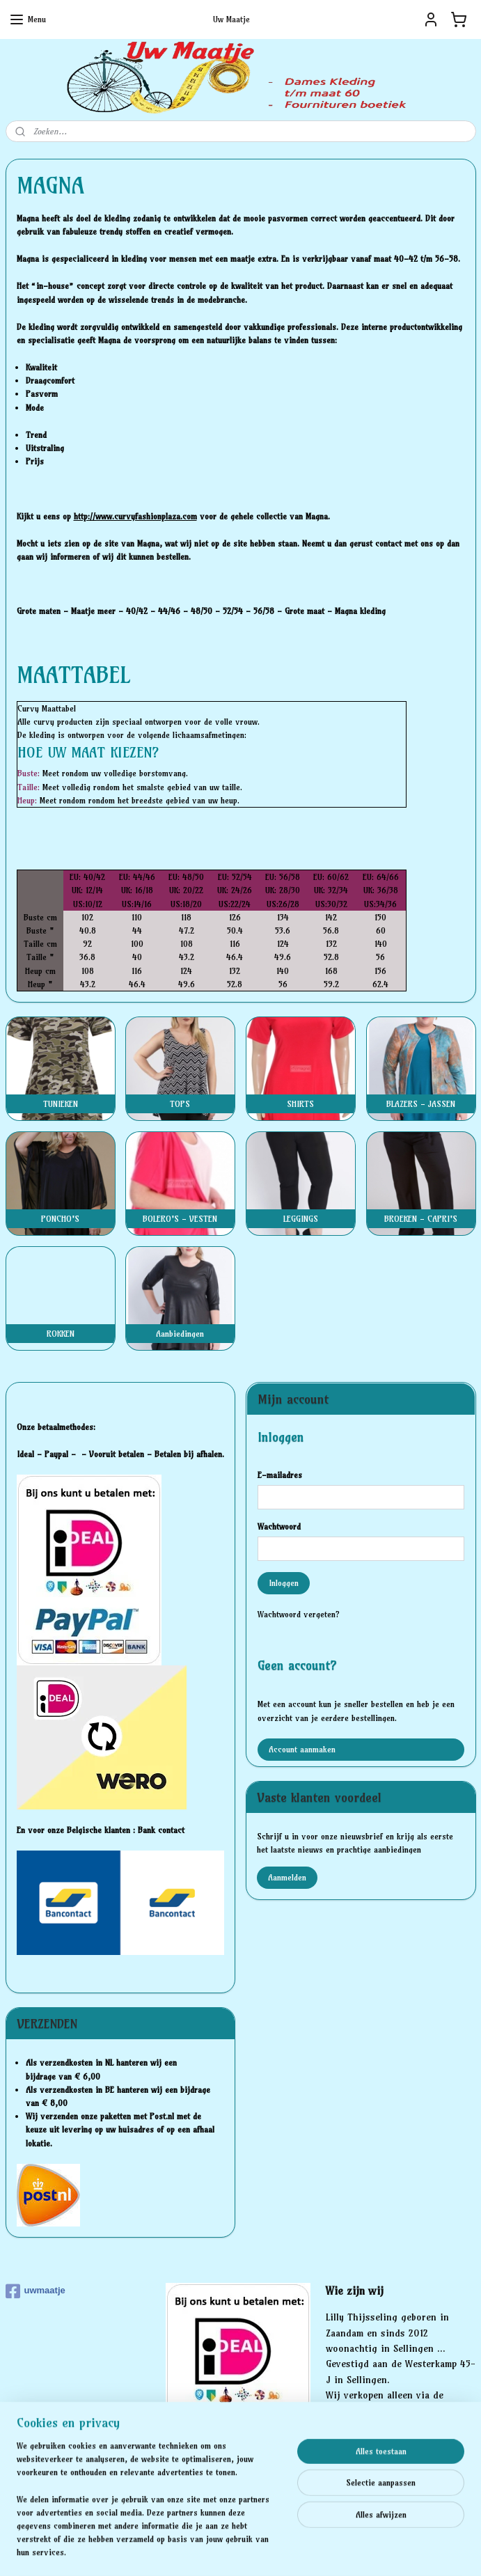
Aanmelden (287, 1877)
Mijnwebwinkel (379, 2550)
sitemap (191, 2550)
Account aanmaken (302, 1749)
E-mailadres (280, 1475)
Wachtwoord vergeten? (299, 1614)
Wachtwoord (279, 1526)
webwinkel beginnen (266, 2550)
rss (218, 2550)
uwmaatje (35, 2291)
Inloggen (284, 1583)
